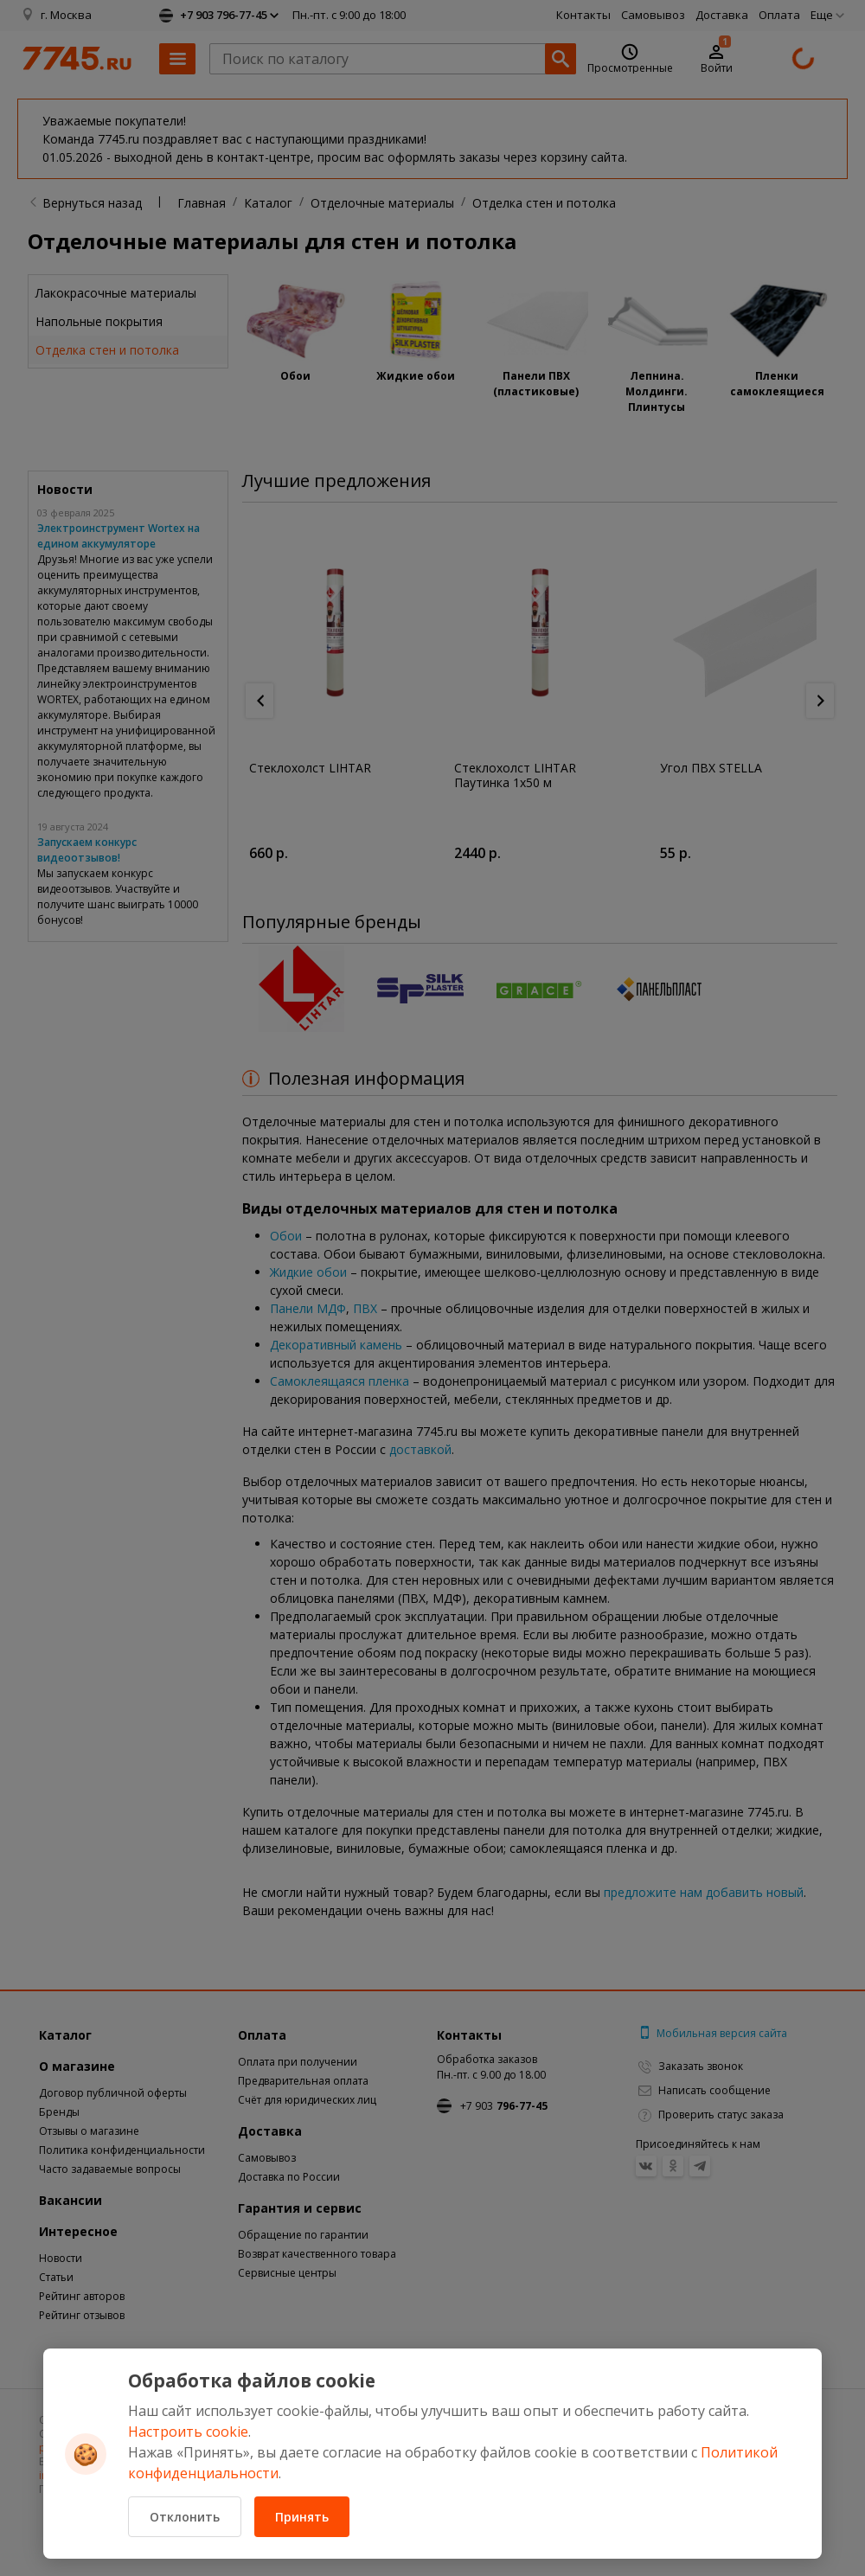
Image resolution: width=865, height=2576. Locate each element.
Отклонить (185, 2517)
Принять (302, 2517)
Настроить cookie (188, 2431)
